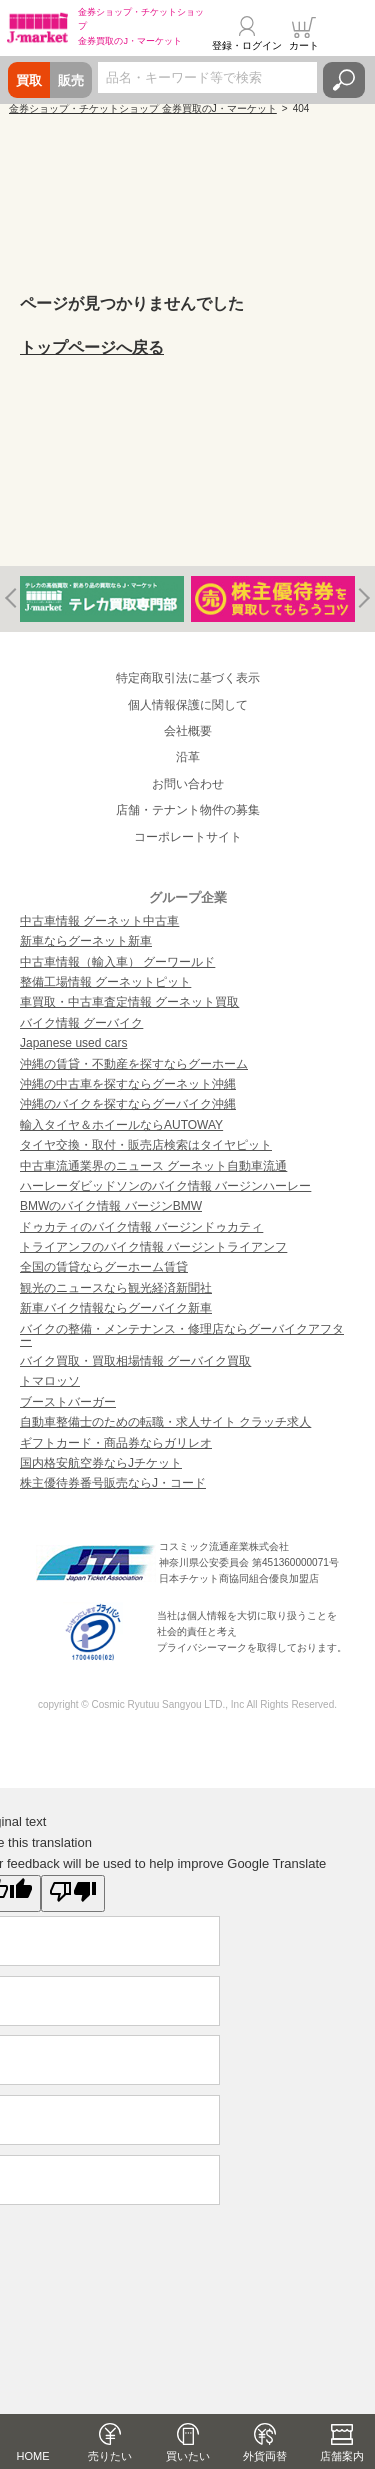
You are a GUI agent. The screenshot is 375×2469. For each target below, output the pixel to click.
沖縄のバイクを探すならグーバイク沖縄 (128, 1104)
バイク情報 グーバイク (81, 1023)
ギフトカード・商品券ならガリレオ (116, 1443)
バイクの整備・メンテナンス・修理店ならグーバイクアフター (182, 1335)
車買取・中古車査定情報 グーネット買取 (129, 1002)
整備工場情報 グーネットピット (105, 982)
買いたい (188, 2456)
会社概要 (188, 731)
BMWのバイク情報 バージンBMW (111, 1206)
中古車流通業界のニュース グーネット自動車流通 (153, 1166)
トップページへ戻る (92, 347)
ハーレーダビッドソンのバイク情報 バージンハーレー (165, 1186)
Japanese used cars (73, 1043)
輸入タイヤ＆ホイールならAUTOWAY (121, 1125)
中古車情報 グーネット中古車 (99, 921)
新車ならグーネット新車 (86, 941)
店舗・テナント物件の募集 (188, 810)
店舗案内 (342, 2456)
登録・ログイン (247, 45)
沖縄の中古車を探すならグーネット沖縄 (128, 1084)
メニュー (348, 34)
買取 (29, 80)
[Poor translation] (73, 1893)
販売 (71, 80)
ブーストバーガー (68, 1402)
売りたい (110, 2456)
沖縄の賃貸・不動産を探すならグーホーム (134, 1064)
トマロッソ (50, 1381)
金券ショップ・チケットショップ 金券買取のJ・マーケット (143, 108)
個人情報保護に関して (188, 705)
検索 (344, 80)
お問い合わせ (188, 784)
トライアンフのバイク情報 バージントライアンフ (153, 1247)
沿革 (188, 757)
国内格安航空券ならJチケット (101, 1463)
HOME (33, 2456)
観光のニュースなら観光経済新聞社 (116, 1288)
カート (304, 45)
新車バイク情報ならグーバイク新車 (116, 1308)
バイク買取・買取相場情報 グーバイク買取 (135, 1361)
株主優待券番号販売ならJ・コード (113, 1483)
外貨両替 (265, 2456)
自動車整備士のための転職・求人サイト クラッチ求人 (165, 1422)
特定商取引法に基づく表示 (188, 678)
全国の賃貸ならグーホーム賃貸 (104, 1267)
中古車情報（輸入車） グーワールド (117, 962)
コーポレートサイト (188, 837)
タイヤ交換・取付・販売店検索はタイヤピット (146, 1145)
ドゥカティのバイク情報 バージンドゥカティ (141, 1227)
